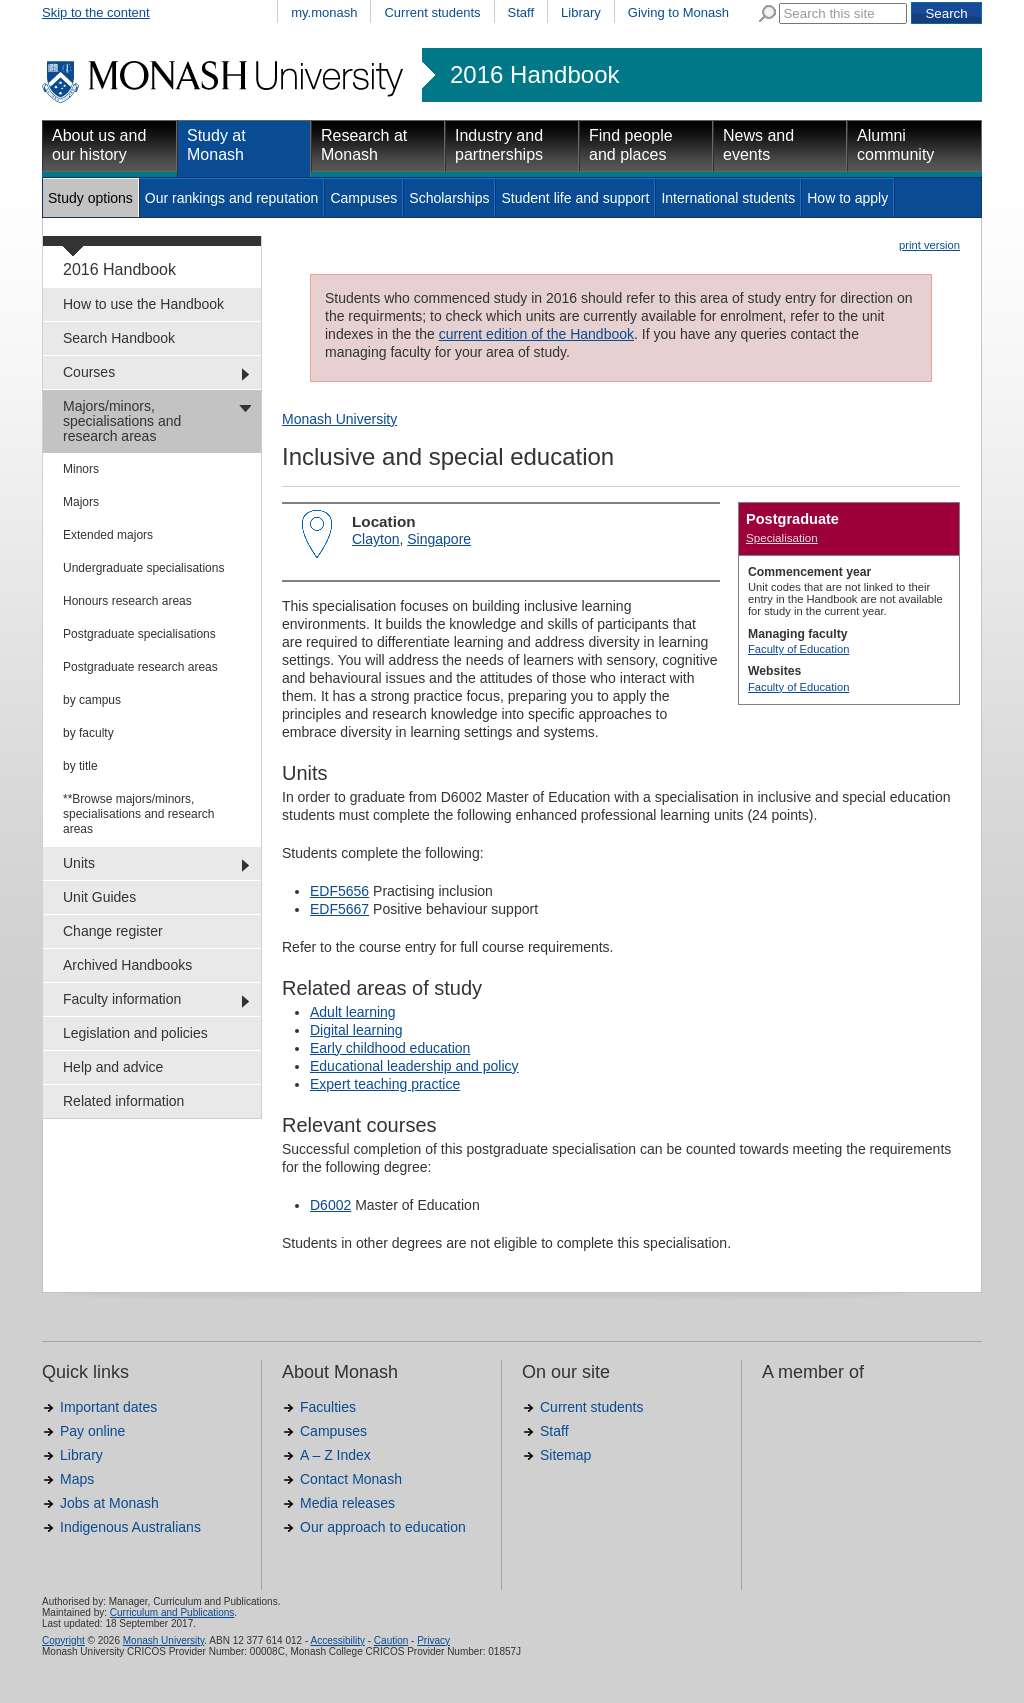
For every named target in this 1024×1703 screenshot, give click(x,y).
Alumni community (895, 145)
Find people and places (631, 145)
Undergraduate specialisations (143, 568)
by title (80, 766)
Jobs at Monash (109, 1503)
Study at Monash (216, 145)
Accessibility (337, 1640)
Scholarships (449, 198)
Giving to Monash (678, 12)
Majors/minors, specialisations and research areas (122, 421)
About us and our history (99, 145)
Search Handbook (119, 338)
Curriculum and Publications (172, 1612)
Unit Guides (99, 897)
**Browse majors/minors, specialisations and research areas (138, 814)
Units (79, 863)
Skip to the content (96, 12)
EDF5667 (339, 909)
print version (929, 245)
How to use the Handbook (143, 304)
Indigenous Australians (130, 1527)
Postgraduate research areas (140, 667)
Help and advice (113, 1067)
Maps (77, 1479)
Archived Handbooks (127, 965)
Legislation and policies (135, 1033)
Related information (123, 1101)
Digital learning (356, 1030)
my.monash (324, 12)
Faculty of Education (798, 649)
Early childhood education (390, 1048)
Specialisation (782, 537)
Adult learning (353, 1012)
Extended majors (108, 535)
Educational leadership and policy (414, 1066)
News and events (758, 145)
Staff (521, 12)
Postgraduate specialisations (139, 634)
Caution (391, 1640)
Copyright (63, 1640)
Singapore (439, 539)
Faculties (328, 1407)
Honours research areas (127, 601)
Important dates (108, 1407)
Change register (113, 931)
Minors (81, 469)
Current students (432, 12)
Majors (81, 502)
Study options (90, 198)
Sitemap (565, 1455)
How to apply (847, 198)
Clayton (375, 539)
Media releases (347, 1503)
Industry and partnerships (499, 145)
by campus (92, 700)
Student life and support (575, 198)
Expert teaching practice (385, 1084)
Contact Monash (351, 1479)
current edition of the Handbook (536, 334)
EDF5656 (339, 891)
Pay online (92, 1431)
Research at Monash (364, 145)
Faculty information (122, 999)
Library (581, 12)
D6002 (330, 1205)
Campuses (363, 198)
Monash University (339, 419)
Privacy (433, 1640)
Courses (89, 372)
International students (728, 198)
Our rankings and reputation (232, 198)
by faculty (88, 733)
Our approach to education (383, 1527)
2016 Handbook (534, 75)
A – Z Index (335, 1455)
